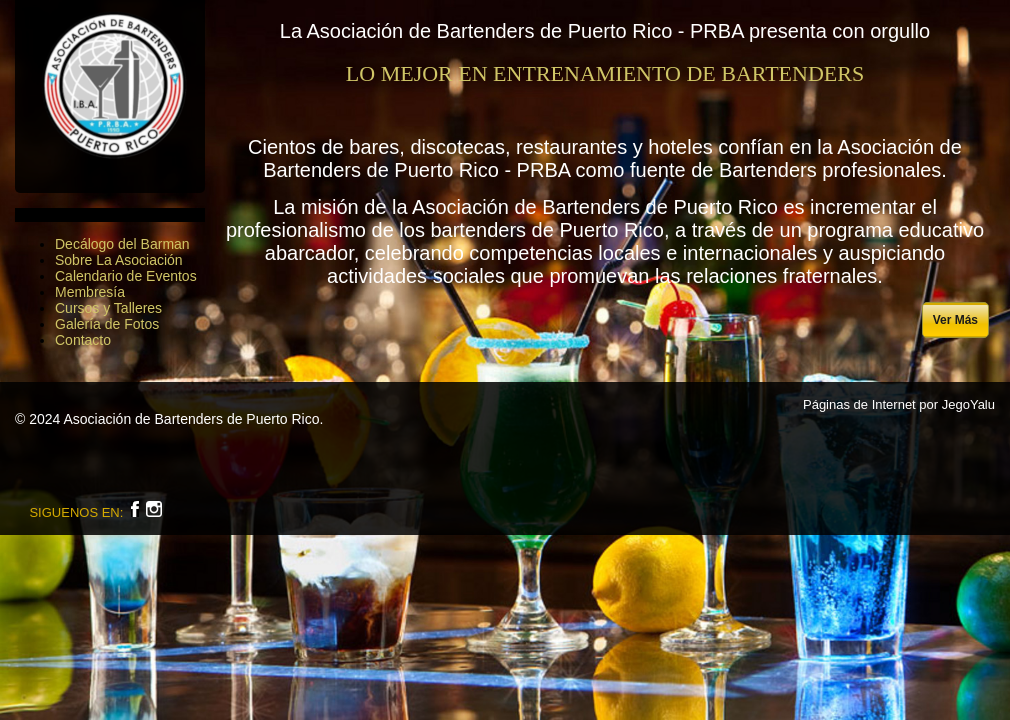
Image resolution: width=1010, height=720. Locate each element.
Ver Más (955, 320)
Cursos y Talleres (108, 308)
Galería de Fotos (107, 324)
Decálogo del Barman (122, 244)
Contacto (83, 340)
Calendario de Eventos (126, 276)
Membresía (90, 292)
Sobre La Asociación (119, 260)
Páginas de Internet (859, 404)
